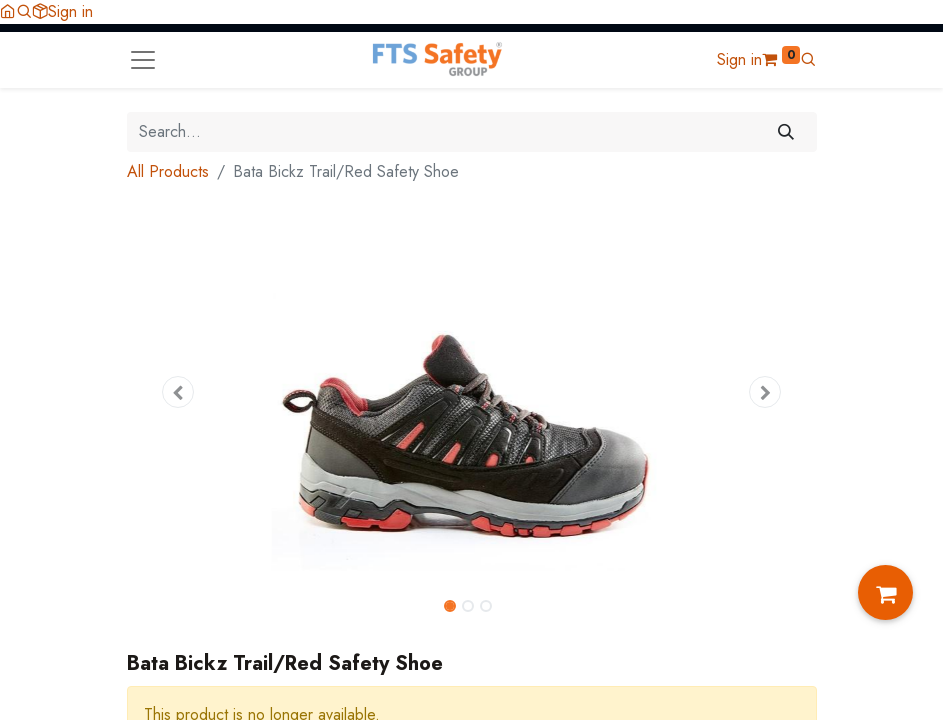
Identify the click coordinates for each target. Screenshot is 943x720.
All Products (168, 171)
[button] (24, 11)
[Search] (785, 132)
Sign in (70, 11)
